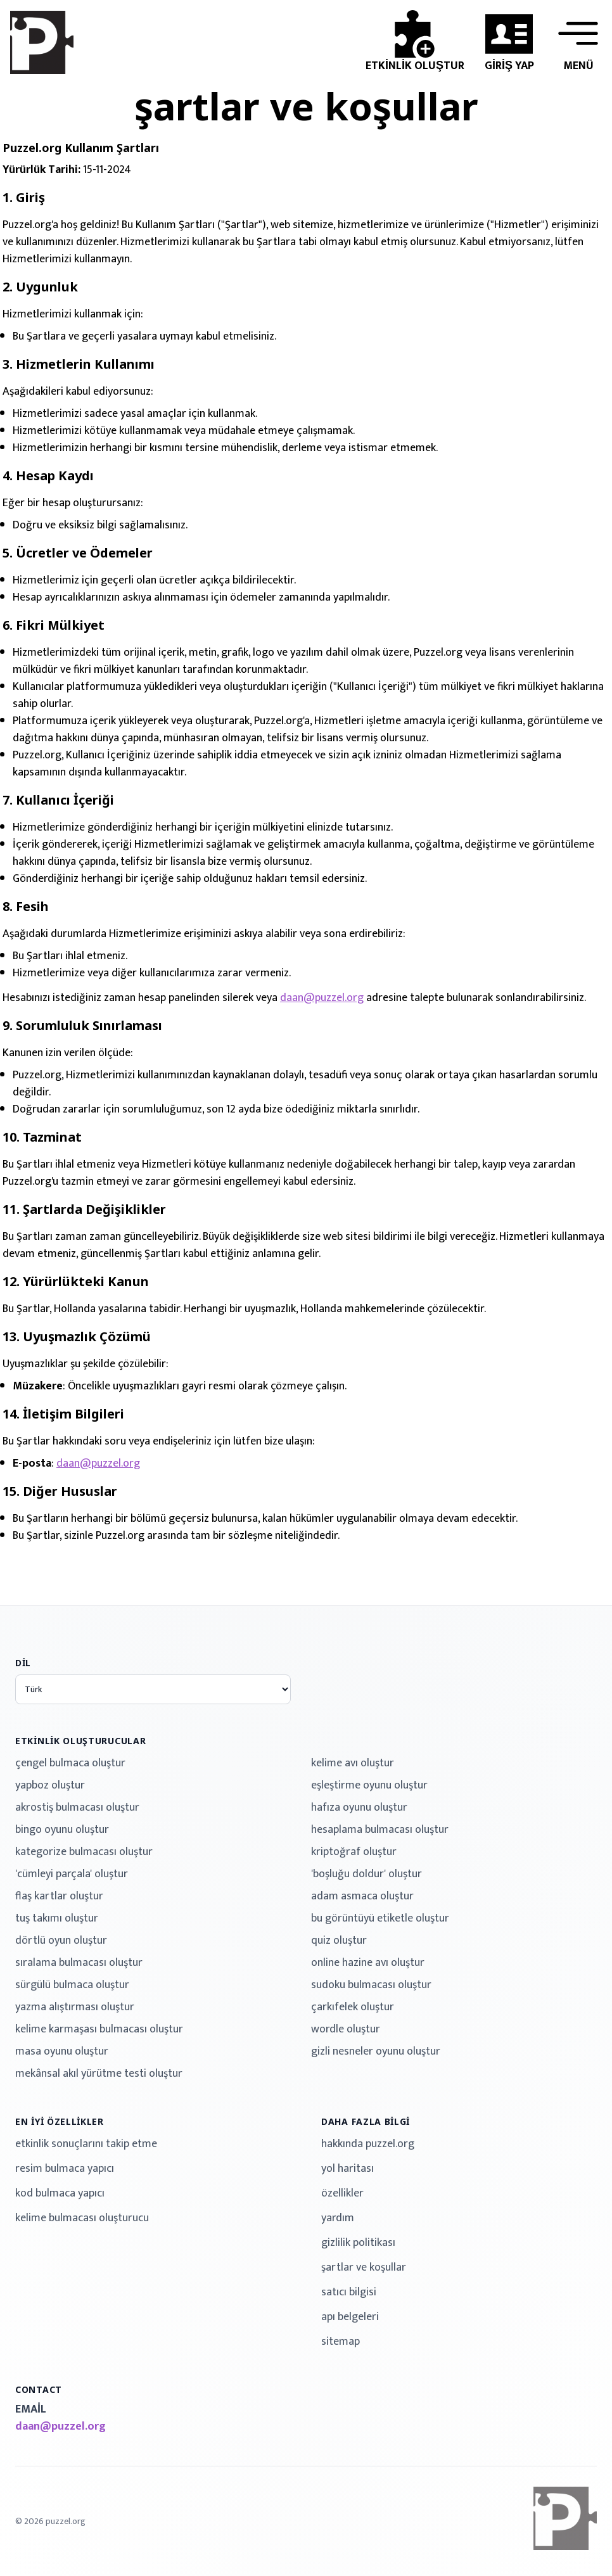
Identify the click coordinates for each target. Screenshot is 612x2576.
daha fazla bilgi (365, 2121)
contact (38, 2389)
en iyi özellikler (59, 2121)
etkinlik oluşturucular (80, 1741)
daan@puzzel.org (322, 997)
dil (23, 1663)
